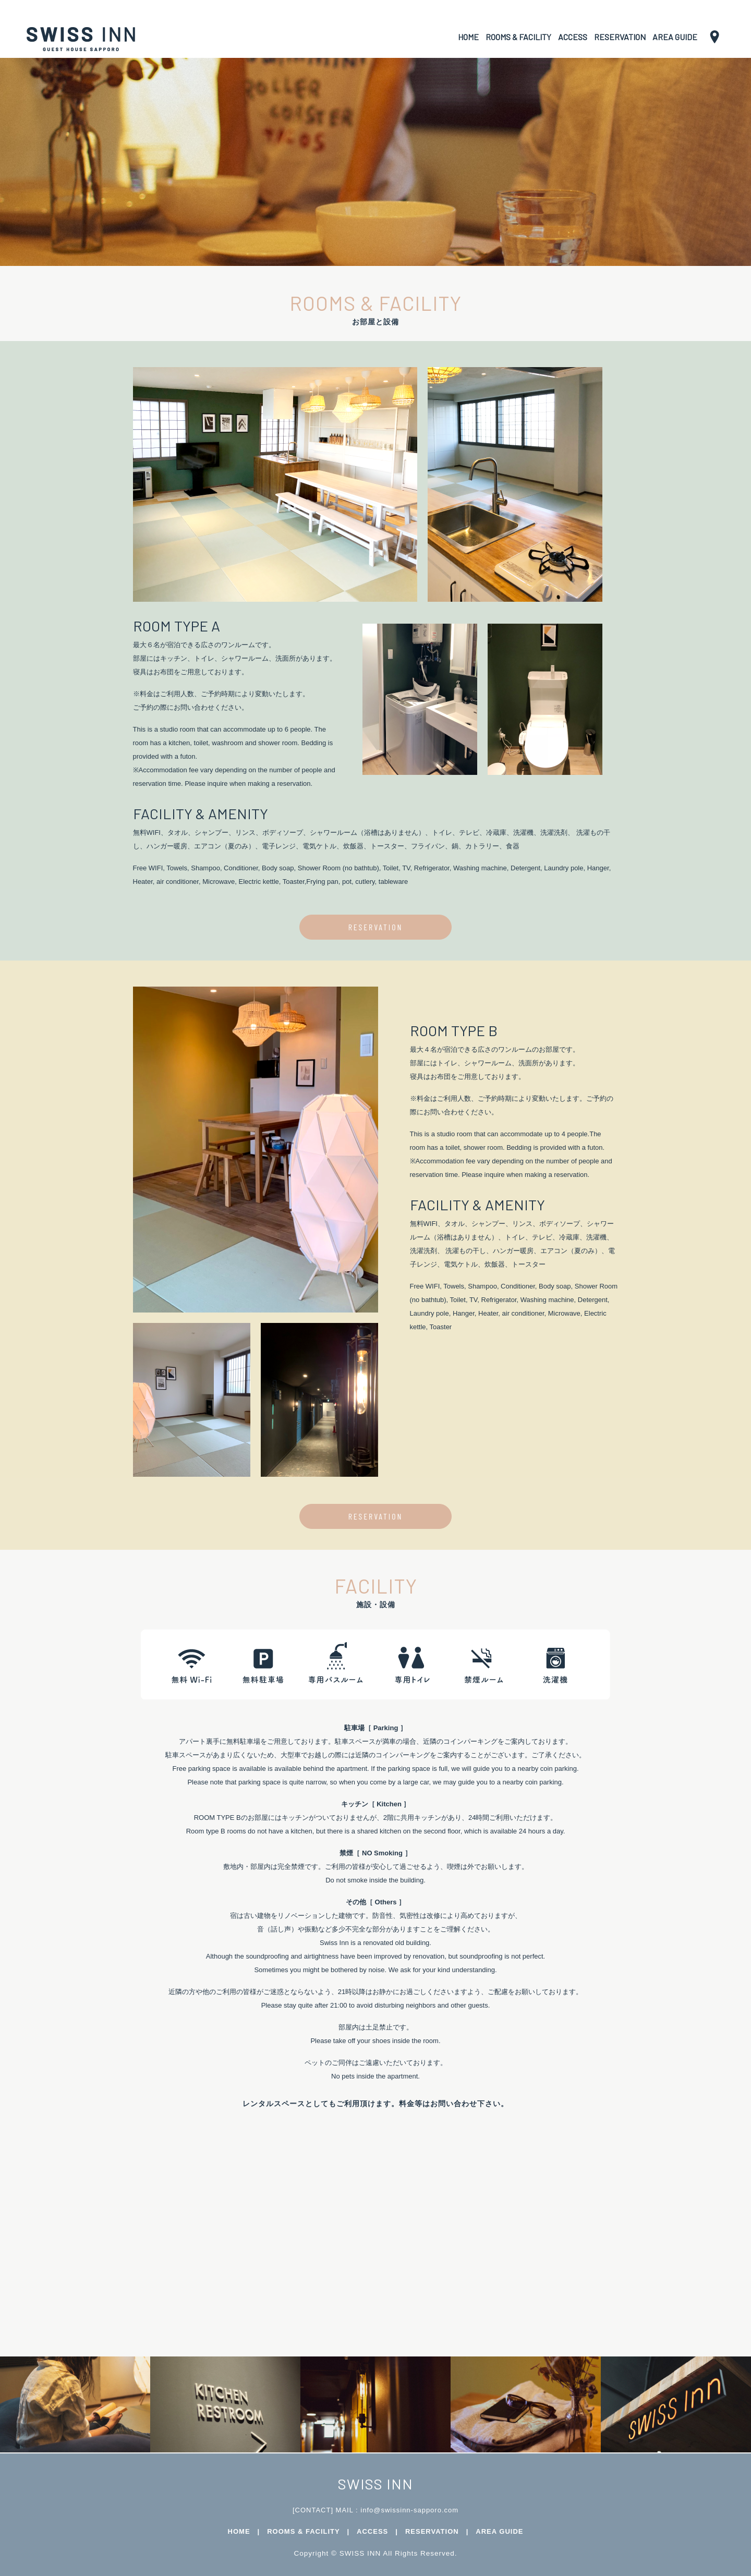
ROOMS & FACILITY (518, 37)
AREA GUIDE (674, 37)
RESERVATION (620, 37)
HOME (468, 37)
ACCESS (572, 37)
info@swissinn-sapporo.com (409, 2510)
